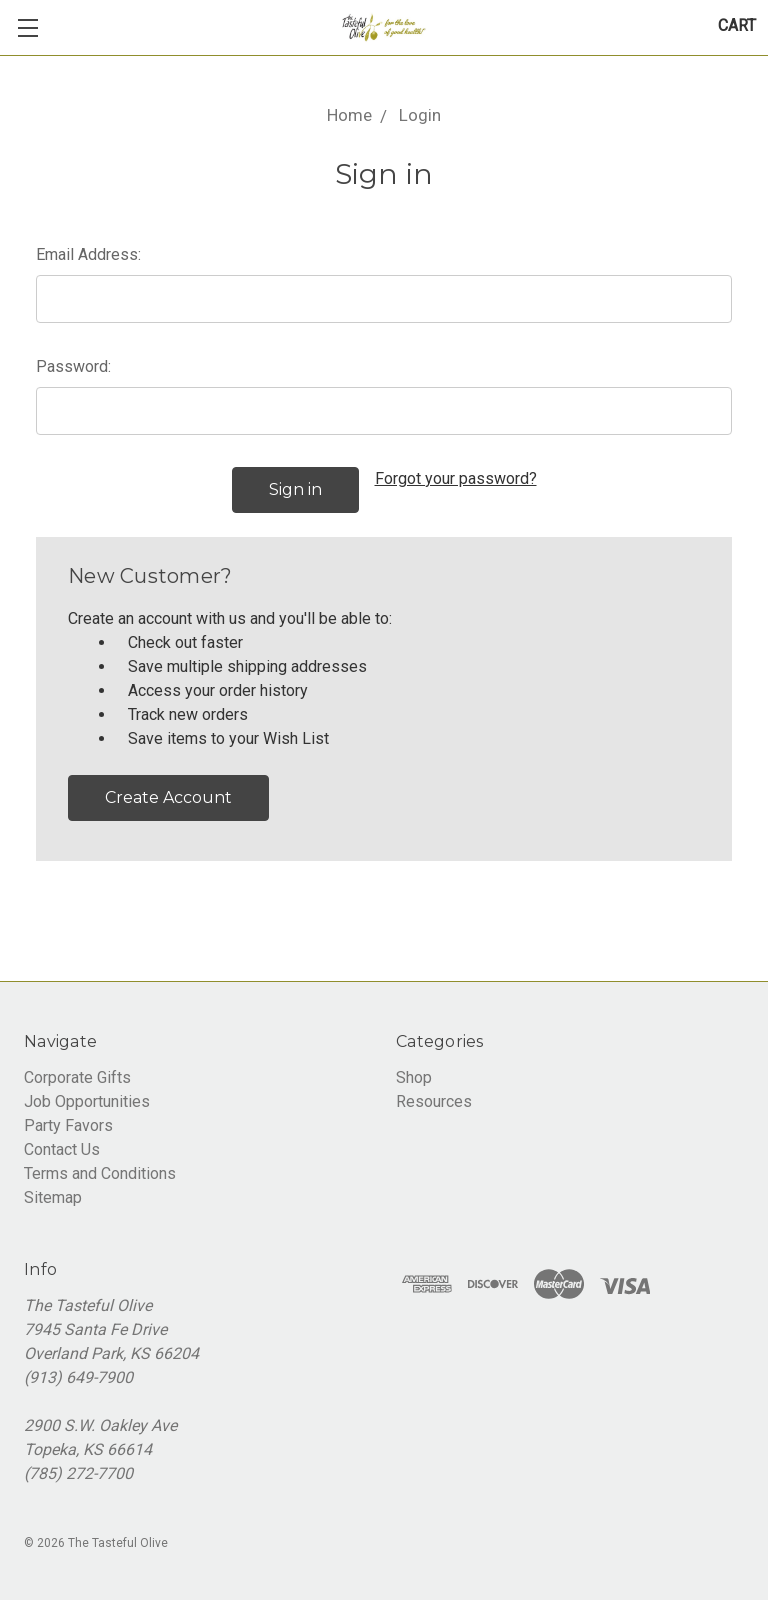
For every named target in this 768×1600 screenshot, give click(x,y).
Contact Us (62, 1149)
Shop (414, 1077)
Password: (73, 366)
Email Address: (88, 254)
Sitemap (53, 1197)
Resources (434, 1101)
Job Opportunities (87, 1101)
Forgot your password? (456, 478)
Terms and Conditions (100, 1173)
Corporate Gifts (77, 1077)
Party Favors (68, 1125)
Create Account (168, 797)
